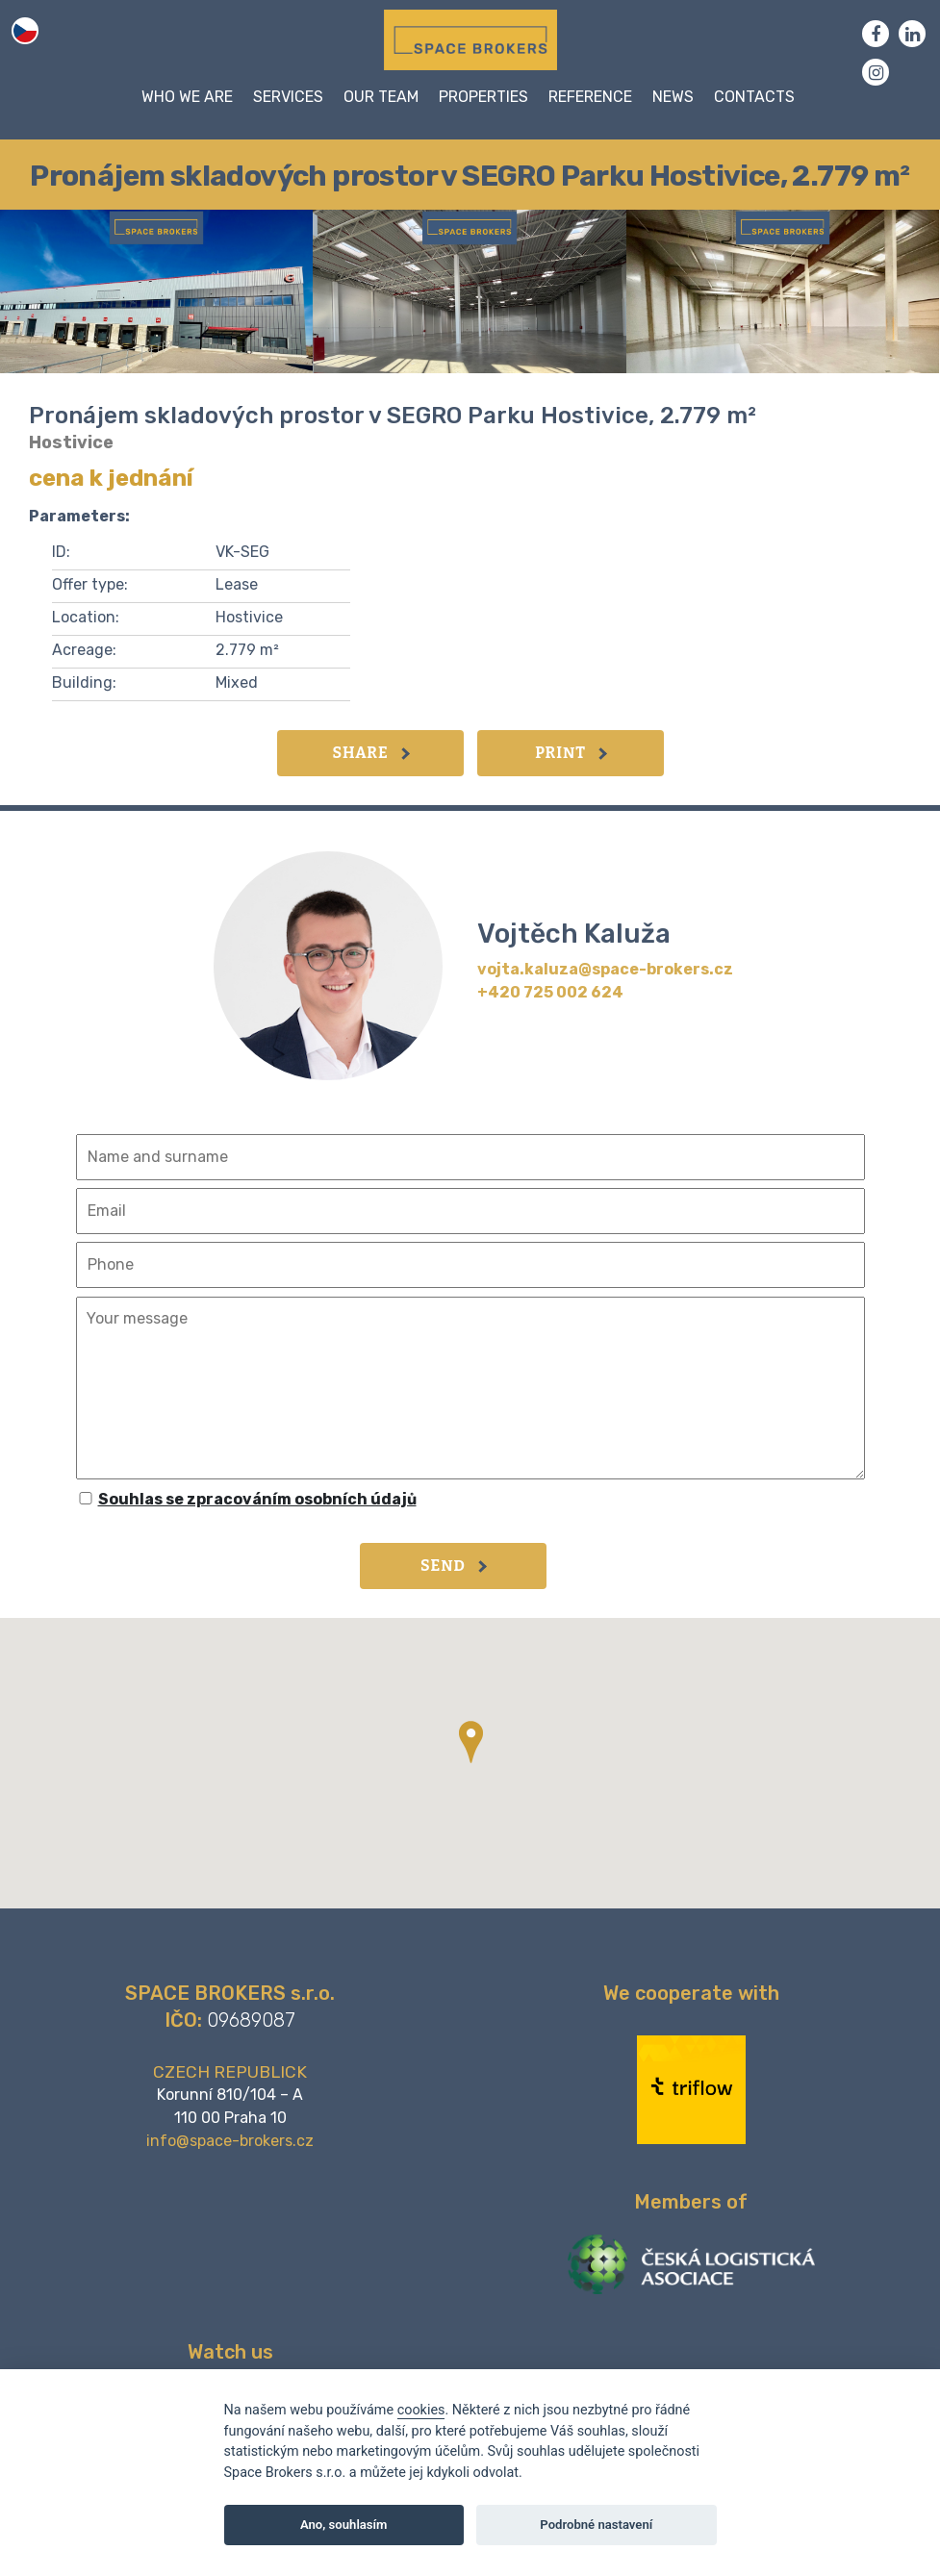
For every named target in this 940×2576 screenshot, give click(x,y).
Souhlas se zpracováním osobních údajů (257, 1499)
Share (370, 753)
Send (453, 1565)
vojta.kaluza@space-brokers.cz (605, 969)
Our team (381, 97)
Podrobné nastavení (596, 2524)
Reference (590, 97)
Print (571, 753)
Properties (483, 97)
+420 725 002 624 (550, 992)
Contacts (754, 97)
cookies (421, 2410)
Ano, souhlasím (344, 2524)
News (673, 97)
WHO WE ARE (187, 97)
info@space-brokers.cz (230, 2141)
